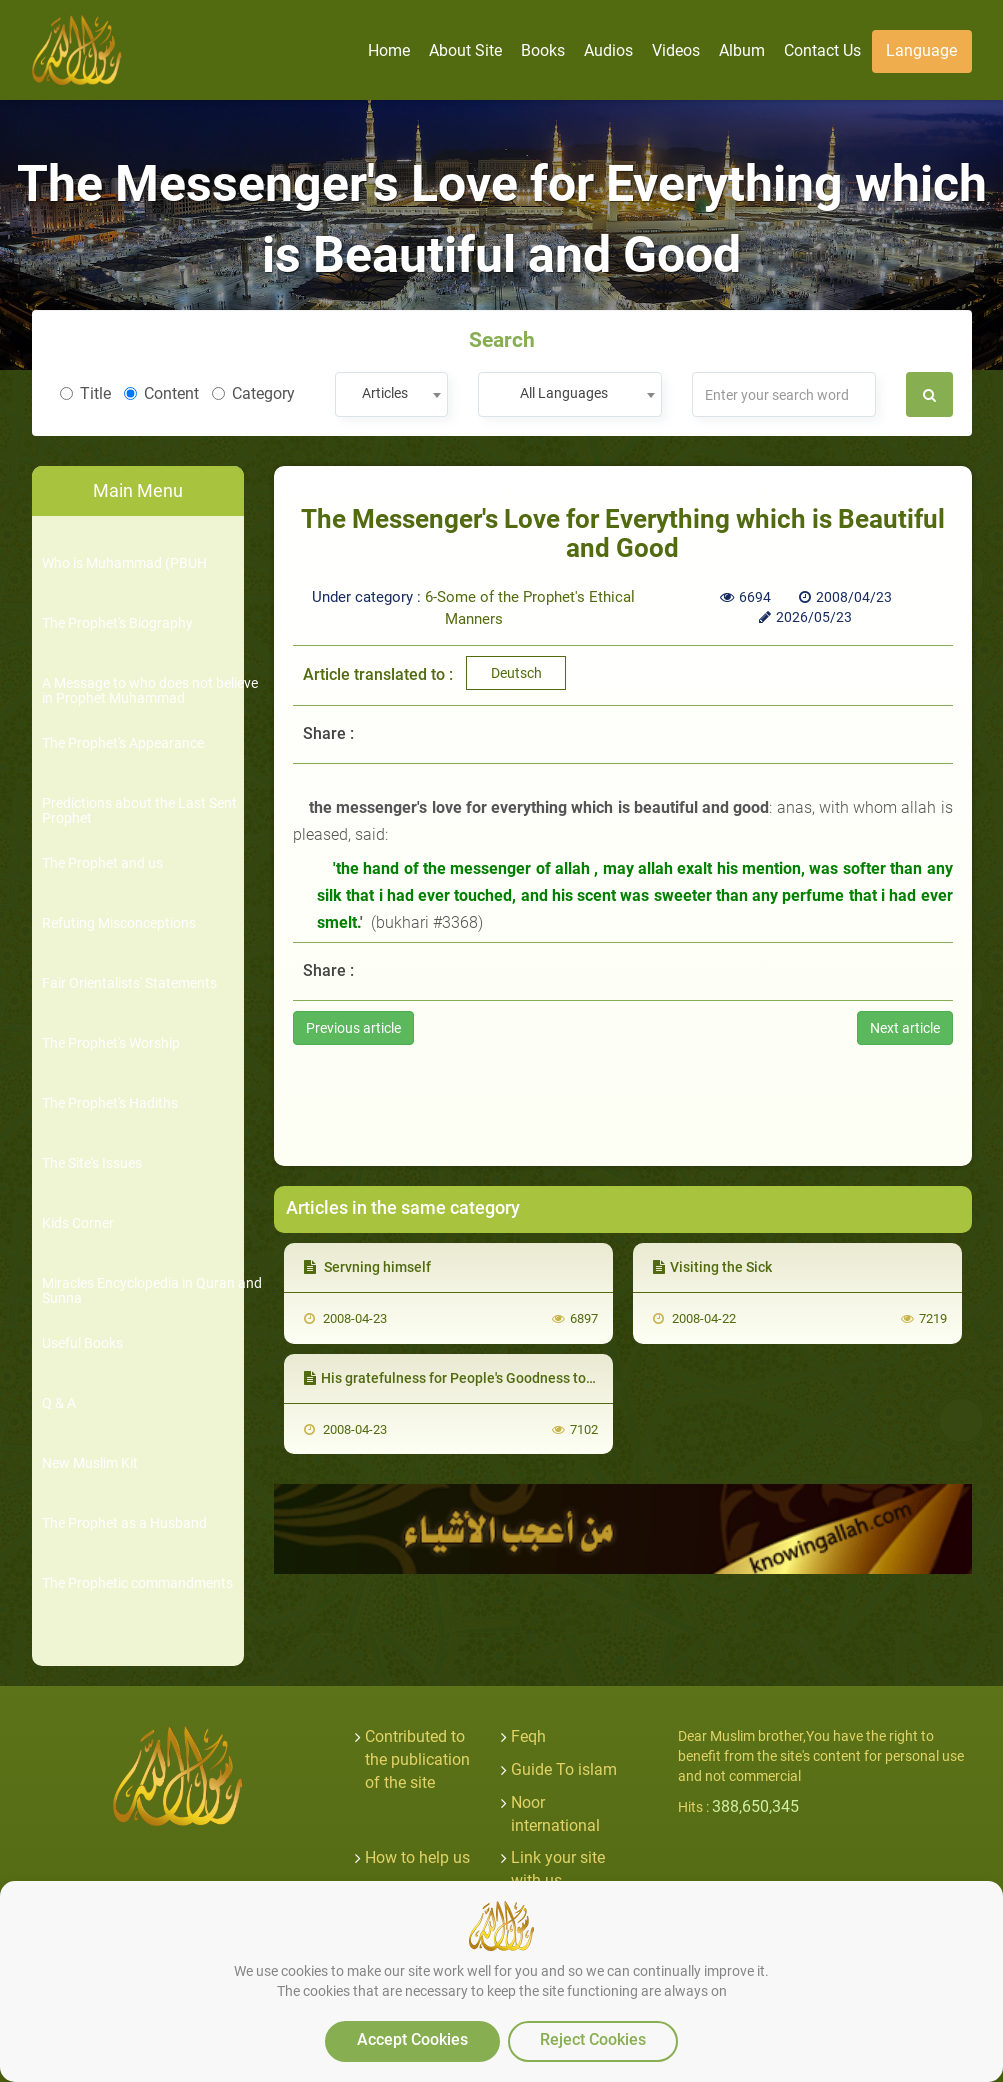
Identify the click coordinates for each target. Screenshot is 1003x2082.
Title (85, 393)
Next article (905, 1028)
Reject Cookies (593, 2039)
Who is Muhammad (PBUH (124, 563)
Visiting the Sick (712, 1267)
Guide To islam (564, 1769)
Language (921, 50)
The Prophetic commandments (137, 1583)
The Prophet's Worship (111, 1043)
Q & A (59, 1403)
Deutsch (516, 673)
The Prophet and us (102, 863)
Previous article (353, 1028)
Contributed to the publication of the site (417, 1759)
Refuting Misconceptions (119, 923)
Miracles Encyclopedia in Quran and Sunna (152, 1291)
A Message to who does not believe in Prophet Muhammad (150, 691)
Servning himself (367, 1267)
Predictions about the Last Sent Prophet (139, 811)
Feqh (528, 1736)
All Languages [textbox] (564, 393)
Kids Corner (78, 1223)
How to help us (417, 1857)
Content (161, 393)
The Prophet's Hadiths (110, 1103)
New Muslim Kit (90, 1463)
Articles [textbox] (385, 393)
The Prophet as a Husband (124, 1523)
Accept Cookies (412, 2039)
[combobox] (391, 394)
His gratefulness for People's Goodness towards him (477, 1378)
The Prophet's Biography (117, 623)
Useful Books (82, 1343)
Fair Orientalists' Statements (129, 983)
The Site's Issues (92, 1163)
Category (253, 393)
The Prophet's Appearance (123, 743)
